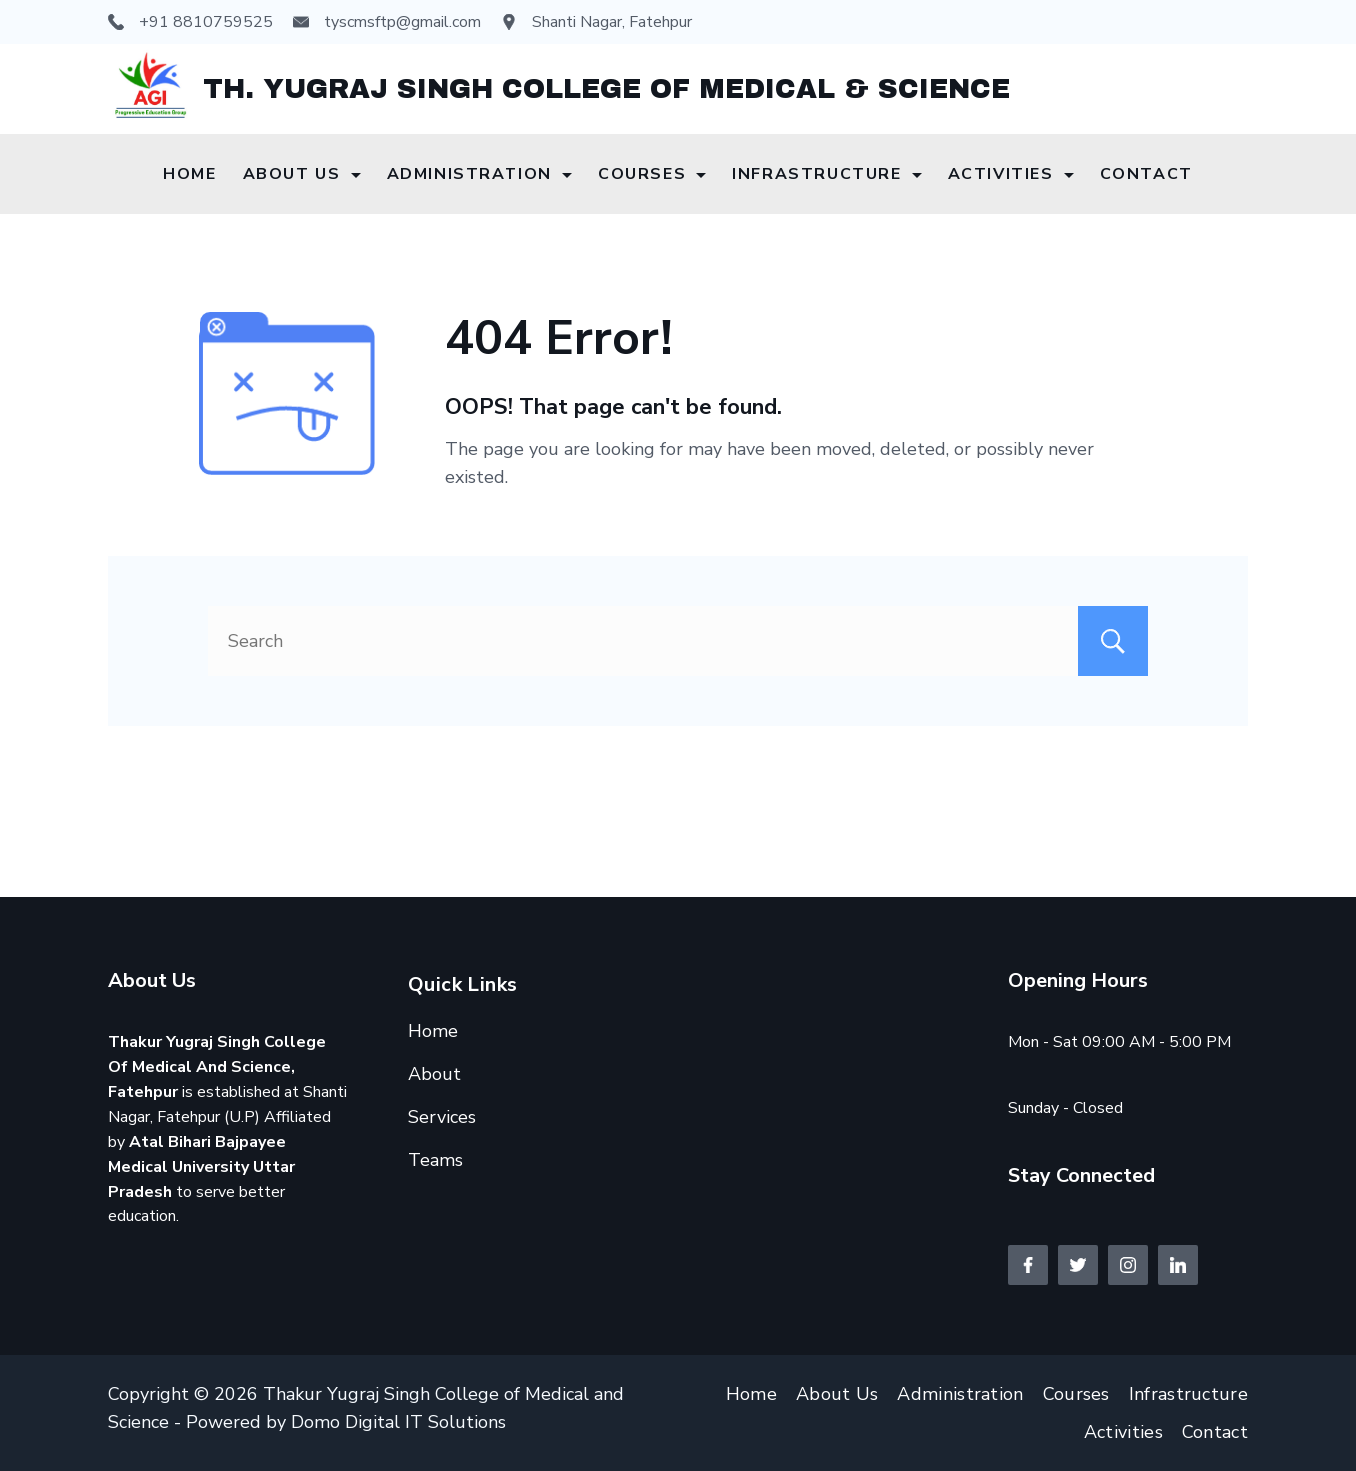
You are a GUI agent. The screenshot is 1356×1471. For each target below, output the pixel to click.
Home (189, 174)
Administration (479, 174)
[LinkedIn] (1178, 1265)
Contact (1146, 174)
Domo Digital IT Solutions (398, 1422)
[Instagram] (1128, 1265)
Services (442, 1117)
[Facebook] (1028, 1265)
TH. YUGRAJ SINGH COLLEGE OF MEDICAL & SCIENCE (606, 89)
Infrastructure (826, 174)
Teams (435, 1160)
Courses (652, 174)
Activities (1011, 174)
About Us (302, 174)
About (434, 1074)
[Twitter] (1078, 1265)
